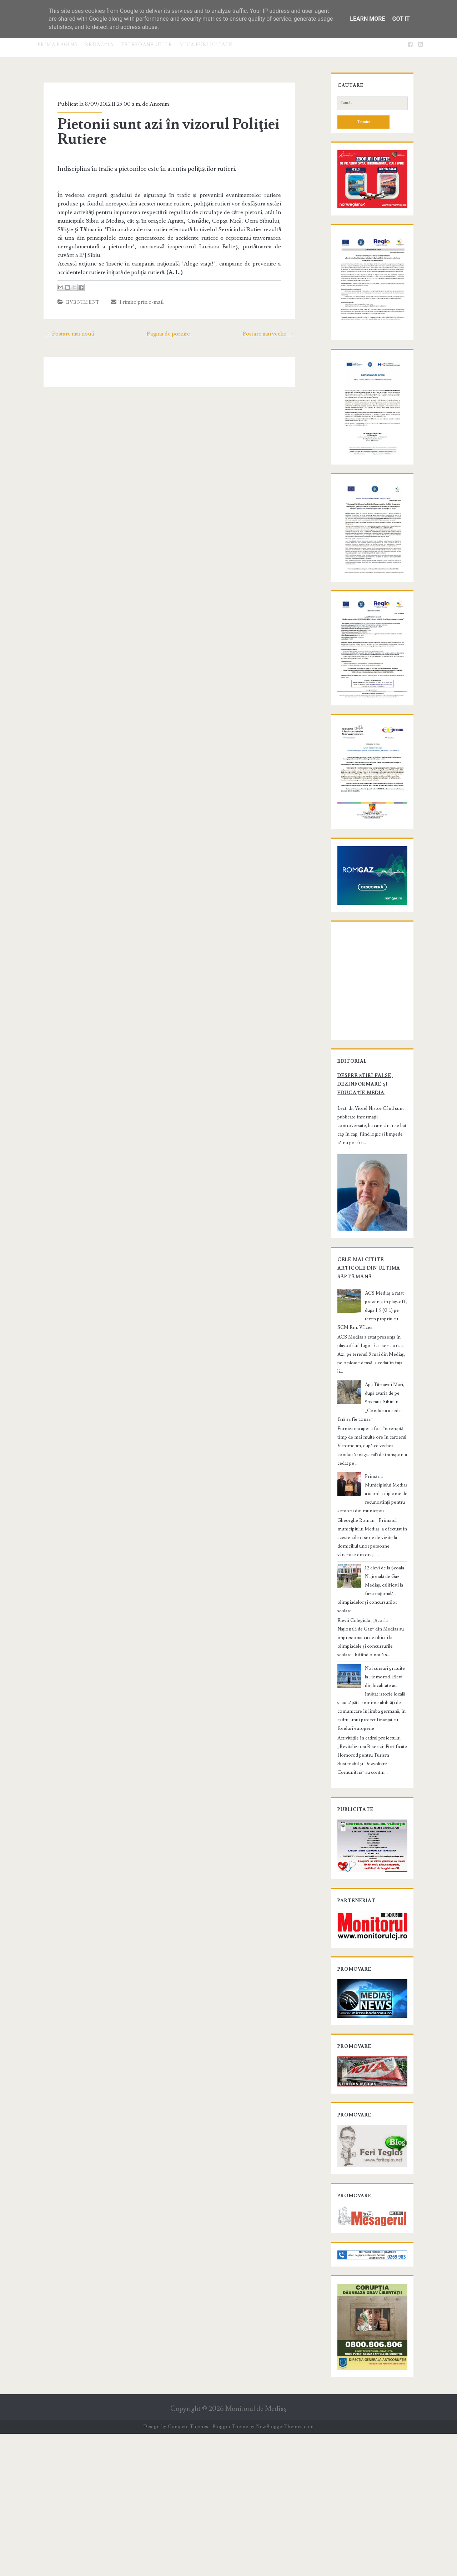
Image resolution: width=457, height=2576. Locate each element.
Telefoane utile (146, 45)
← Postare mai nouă (60, 325)
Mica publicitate (206, 45)
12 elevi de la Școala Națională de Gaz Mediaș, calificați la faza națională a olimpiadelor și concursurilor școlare (370, 1689)
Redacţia (99, 45)
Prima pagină (57, 45)
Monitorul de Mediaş (255, 2551)
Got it (401, 18)
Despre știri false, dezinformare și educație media (368, 1238)
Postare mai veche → (277, 325)
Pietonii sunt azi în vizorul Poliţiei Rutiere (160, 132)
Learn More (367, 18)
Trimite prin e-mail (128, 293)
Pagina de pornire (168, 325)
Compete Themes (188, 2569)
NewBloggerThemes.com (285, 2569)
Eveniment (74, 294)
